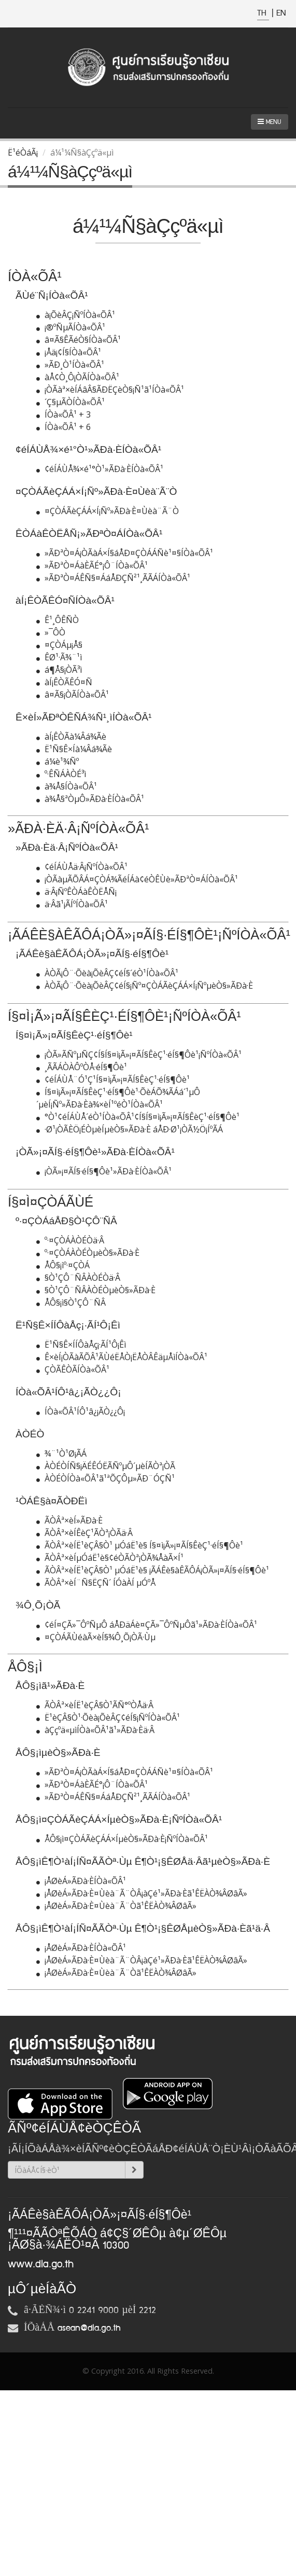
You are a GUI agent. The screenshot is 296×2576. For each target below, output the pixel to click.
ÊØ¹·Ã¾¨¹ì (59, 657)
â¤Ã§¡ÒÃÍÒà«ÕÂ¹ (72, 694)
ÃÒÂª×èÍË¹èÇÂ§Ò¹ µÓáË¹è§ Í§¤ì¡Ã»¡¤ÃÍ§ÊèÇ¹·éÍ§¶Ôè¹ (139, 1545)
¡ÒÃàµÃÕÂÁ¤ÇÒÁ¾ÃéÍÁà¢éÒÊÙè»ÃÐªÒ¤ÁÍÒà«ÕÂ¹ (137, 879)
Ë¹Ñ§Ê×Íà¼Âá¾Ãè (74, 749)
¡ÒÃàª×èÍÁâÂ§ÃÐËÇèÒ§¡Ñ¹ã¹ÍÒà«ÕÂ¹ (110, 389)
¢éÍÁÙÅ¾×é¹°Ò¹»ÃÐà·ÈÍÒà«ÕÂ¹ (99, 469)
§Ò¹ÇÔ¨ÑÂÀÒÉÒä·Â (78, 1277)
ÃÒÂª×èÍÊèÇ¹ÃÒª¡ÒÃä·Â (84, 1533)
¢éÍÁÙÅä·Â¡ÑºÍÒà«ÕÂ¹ (82, 866)
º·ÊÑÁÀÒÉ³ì (61, 774)
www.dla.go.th (41, 2264)
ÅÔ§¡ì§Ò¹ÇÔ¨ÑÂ (71, 1302)
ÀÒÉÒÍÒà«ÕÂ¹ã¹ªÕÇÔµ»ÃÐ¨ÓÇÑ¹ (105, 1478)
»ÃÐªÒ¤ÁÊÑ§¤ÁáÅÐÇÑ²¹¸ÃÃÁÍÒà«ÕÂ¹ (113, 578)
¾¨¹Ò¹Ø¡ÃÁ (61, 1453)
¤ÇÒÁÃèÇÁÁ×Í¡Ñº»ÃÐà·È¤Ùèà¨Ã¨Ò (107, 511)
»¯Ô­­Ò (50, 632)
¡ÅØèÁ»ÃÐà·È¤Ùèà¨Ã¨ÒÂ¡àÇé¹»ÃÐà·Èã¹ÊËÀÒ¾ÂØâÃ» (141, 1893)
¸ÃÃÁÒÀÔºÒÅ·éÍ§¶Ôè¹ (81, 1067)
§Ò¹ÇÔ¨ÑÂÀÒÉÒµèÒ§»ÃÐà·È (96, 1290)
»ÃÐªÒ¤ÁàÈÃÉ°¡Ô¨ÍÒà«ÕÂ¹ (92, 565)
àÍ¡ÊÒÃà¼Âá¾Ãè (71, 736)
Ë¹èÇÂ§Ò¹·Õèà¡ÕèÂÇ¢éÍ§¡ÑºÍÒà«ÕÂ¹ (108, 1717)
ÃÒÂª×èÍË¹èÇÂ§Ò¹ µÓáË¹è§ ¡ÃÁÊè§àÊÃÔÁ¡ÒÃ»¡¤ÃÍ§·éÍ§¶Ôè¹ (152, 1570)
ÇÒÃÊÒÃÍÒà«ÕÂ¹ (72, 1369)
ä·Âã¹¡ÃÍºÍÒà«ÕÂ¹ (72, 904)
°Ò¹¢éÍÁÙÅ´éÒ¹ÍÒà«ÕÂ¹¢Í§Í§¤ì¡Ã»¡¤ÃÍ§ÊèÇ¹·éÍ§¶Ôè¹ (137, 1117)
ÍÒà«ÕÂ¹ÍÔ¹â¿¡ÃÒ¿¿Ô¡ (80, 1411)
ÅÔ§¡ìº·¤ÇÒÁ (63, 1265)
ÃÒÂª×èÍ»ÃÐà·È (69, 1520)
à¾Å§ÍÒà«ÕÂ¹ (66, 786)
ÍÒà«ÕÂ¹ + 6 (63, 427)
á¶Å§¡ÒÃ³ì (59, 669)
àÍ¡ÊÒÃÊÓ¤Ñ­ (64, 682)
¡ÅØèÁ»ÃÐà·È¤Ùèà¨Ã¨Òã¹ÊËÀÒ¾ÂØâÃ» (116, 1906)
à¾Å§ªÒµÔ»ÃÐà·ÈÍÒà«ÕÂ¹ (90, 799)
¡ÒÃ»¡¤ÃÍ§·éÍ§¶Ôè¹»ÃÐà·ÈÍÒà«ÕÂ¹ (104, 1171)
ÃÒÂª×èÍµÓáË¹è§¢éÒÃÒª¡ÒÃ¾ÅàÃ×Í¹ (110, 1557)
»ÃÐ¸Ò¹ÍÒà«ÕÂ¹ (70, 364)
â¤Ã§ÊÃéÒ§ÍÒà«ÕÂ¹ (78, 339)
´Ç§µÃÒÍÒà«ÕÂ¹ (70, 402)
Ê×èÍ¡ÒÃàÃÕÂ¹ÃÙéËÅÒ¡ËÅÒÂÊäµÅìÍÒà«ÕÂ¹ (121, 1357)
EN (281, 13)
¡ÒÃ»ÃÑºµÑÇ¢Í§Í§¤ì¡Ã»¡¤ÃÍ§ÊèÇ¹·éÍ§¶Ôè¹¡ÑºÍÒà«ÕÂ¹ (139, 1054)
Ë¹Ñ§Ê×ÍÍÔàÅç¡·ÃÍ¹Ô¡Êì (81, 1344)
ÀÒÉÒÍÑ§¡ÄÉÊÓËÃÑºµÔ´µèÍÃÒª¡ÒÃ (105, 1466)
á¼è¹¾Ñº (57, 761)
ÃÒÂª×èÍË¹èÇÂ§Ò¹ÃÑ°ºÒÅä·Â (94, 1705)
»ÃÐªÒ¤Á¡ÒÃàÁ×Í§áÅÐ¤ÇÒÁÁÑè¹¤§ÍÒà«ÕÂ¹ (124, 553)
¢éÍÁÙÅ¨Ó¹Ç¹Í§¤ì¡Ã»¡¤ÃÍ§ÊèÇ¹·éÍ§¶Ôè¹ (113, 1079)
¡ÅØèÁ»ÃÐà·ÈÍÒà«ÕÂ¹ (81, 1881)
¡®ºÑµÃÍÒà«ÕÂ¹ (70, 327)
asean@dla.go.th (89, 2328)
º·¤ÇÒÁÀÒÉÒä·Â (70, 1240)
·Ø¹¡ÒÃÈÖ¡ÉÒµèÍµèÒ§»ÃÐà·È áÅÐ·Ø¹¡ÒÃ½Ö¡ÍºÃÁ (129, 1129)
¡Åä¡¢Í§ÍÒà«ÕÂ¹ (68, 352)
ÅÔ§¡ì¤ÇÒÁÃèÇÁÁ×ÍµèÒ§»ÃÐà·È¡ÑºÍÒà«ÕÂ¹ (122, 1839)
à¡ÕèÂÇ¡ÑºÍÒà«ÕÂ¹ (75, 315)
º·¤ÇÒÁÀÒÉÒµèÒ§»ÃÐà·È (87, 1252)
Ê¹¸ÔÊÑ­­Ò (57, 620)
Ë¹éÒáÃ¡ (23, 152)
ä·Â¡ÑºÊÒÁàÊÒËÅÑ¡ (76, 891)
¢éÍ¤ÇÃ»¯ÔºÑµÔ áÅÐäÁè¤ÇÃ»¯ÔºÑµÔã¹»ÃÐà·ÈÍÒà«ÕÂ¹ (146, 1624)
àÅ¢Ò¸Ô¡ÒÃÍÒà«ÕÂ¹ (77, 377)
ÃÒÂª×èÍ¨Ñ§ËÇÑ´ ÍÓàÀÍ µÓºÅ (96, 1582)
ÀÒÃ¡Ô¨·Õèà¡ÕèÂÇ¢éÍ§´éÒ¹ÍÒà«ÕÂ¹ (107, 973)
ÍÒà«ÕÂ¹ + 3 (63, 414)
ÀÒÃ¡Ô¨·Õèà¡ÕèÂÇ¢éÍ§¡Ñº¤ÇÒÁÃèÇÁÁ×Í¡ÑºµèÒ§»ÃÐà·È (144, 985)
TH (263, 13)
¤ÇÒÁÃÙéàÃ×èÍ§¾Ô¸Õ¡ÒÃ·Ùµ (96, 1637)
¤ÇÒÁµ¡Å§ (59, 644)
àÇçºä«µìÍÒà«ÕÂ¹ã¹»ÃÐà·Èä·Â (95, 1730)
